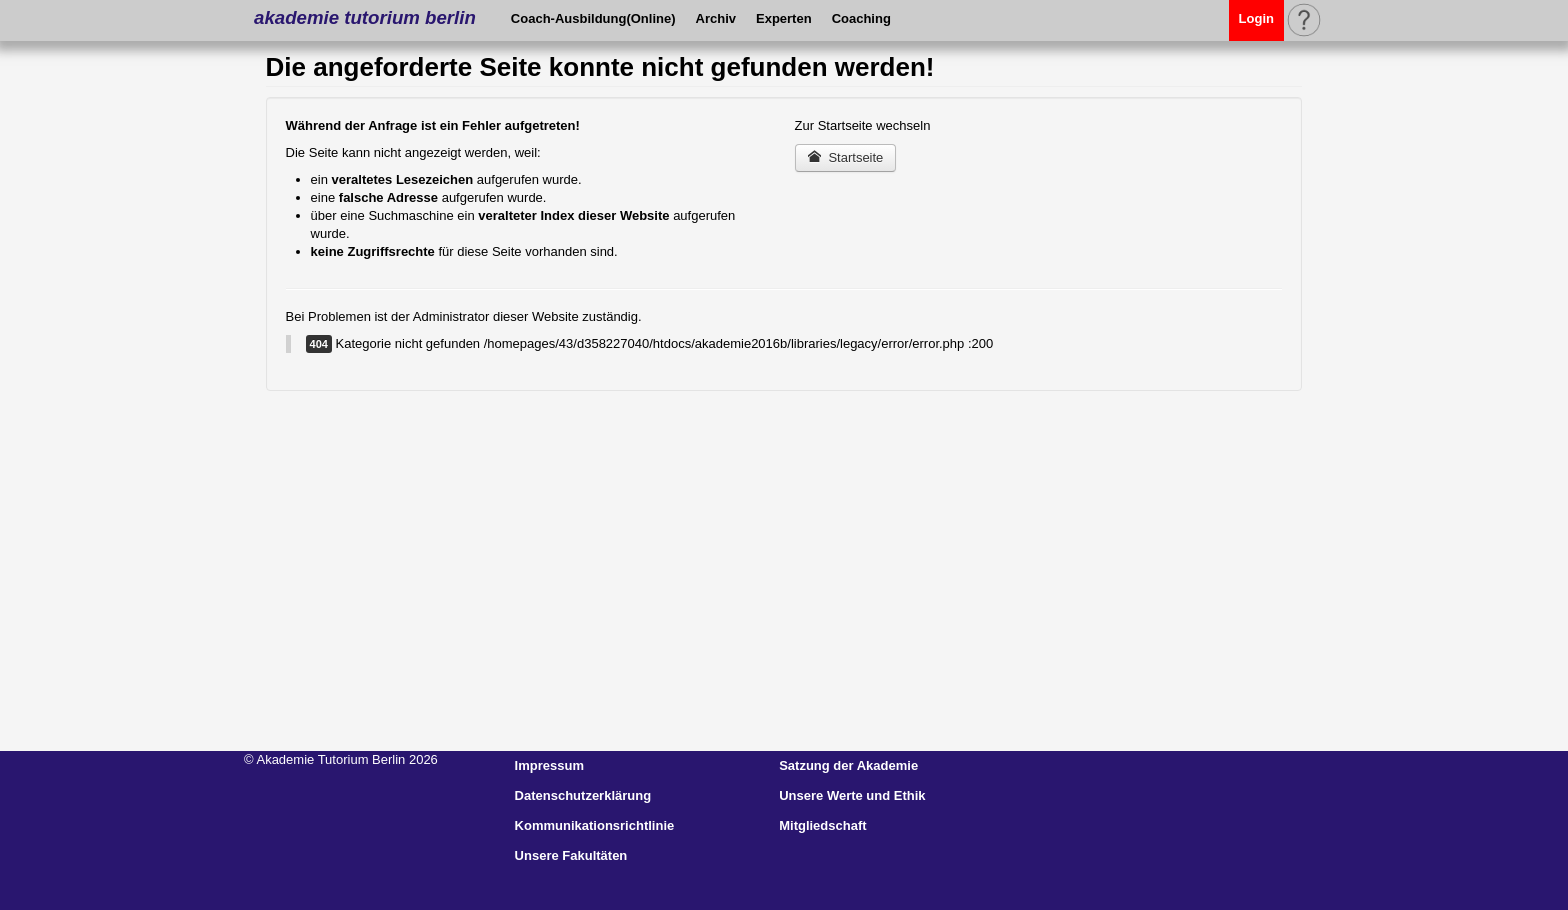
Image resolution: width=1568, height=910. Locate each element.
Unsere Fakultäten (571, 855)
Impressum (549, 765)
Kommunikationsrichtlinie (595, 825)
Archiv (716, 18)
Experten (784, 18)
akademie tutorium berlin (365, 17)
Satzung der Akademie (848, 765)
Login (1256, 18)
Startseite (846, 157)
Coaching (861, 18)
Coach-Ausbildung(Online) (593, 18)
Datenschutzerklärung (583, 795)
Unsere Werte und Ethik (852, 795)
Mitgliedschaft (822, 825)
